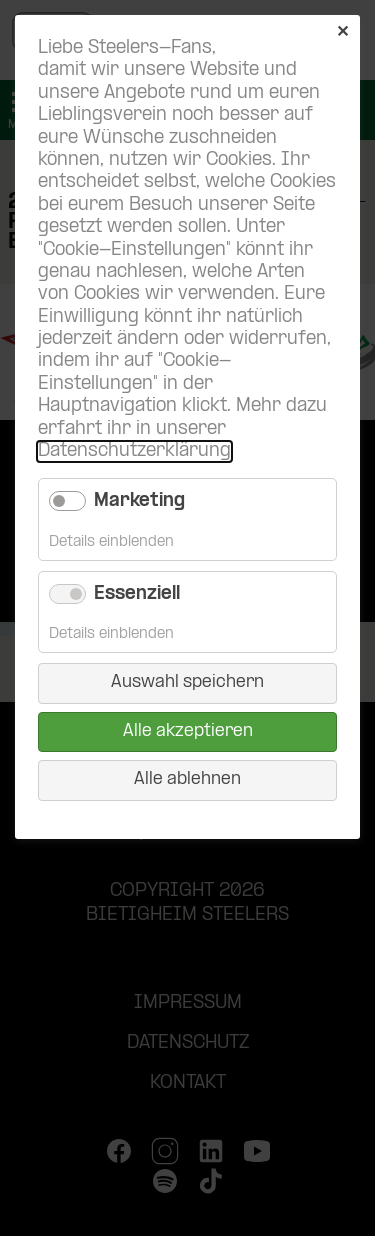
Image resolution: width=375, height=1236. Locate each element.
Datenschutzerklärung (134, 451)
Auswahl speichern (187, 682)
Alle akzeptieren (188, 731)
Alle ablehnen (187, 779)
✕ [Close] (342, 32)
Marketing (139, 501)
